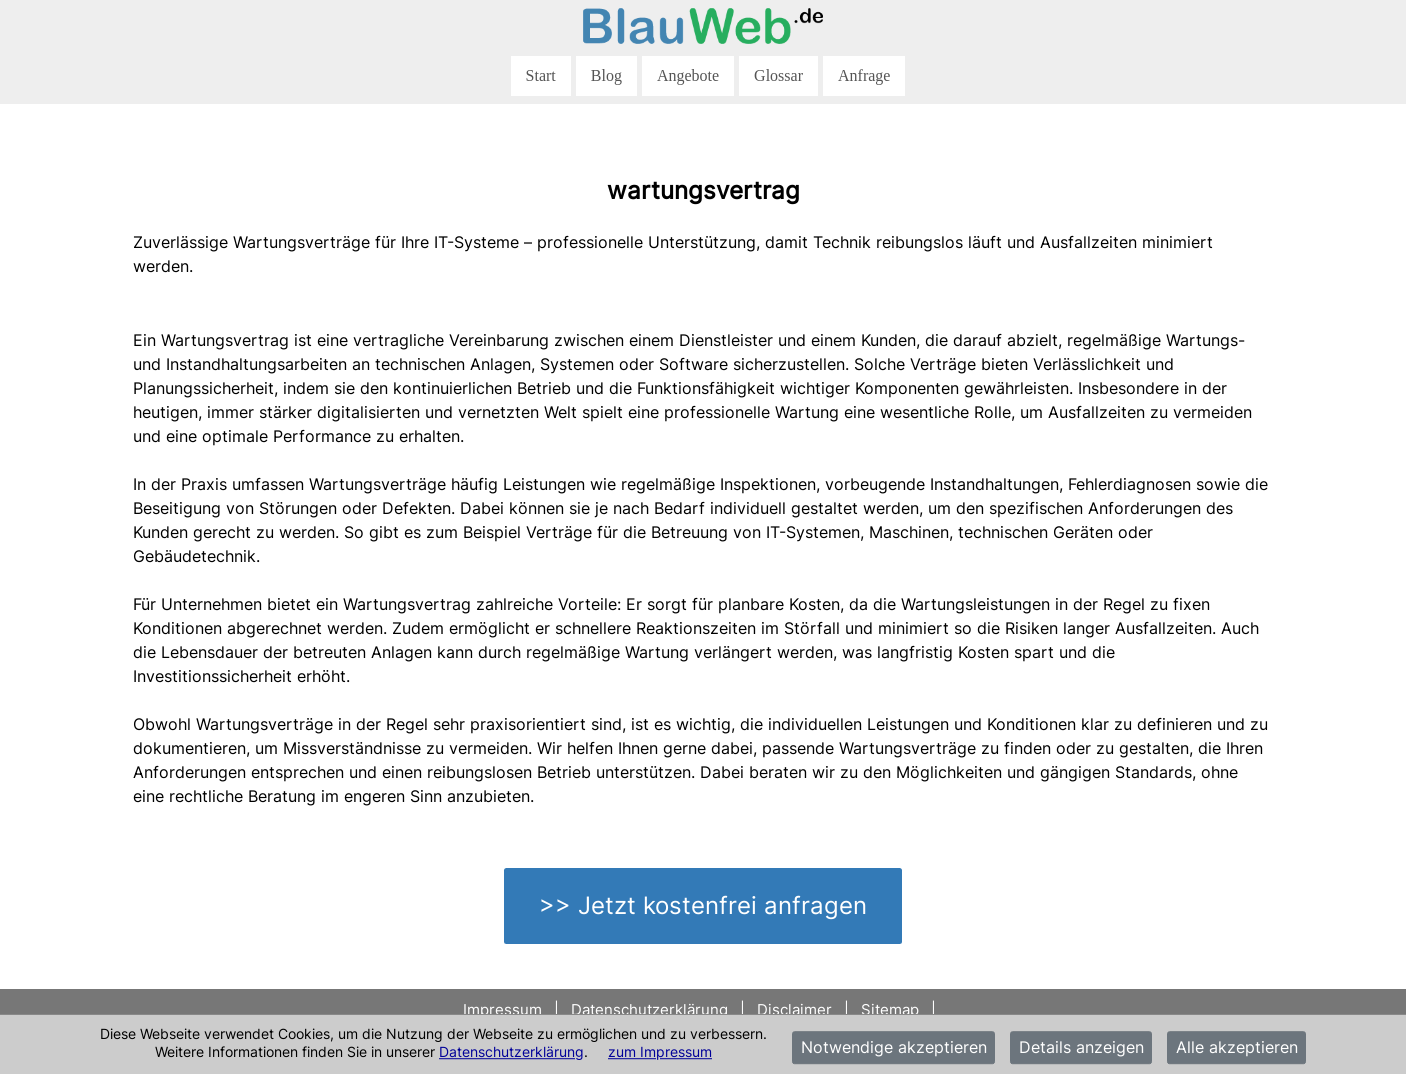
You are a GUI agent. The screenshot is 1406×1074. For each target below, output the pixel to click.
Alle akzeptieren (1237, 1048)
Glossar (778, 75)
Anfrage (864, 75)
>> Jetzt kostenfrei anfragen (703, 905)
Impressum (504, 1009)
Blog (606, 75)
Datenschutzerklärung (511, 1051)
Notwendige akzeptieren (894, 1048)
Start (541, 75)
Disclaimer (794, 1009)
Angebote (688, 75)
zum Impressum (660, 1051)
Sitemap (890, 1009)
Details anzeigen (1081, 1048)
